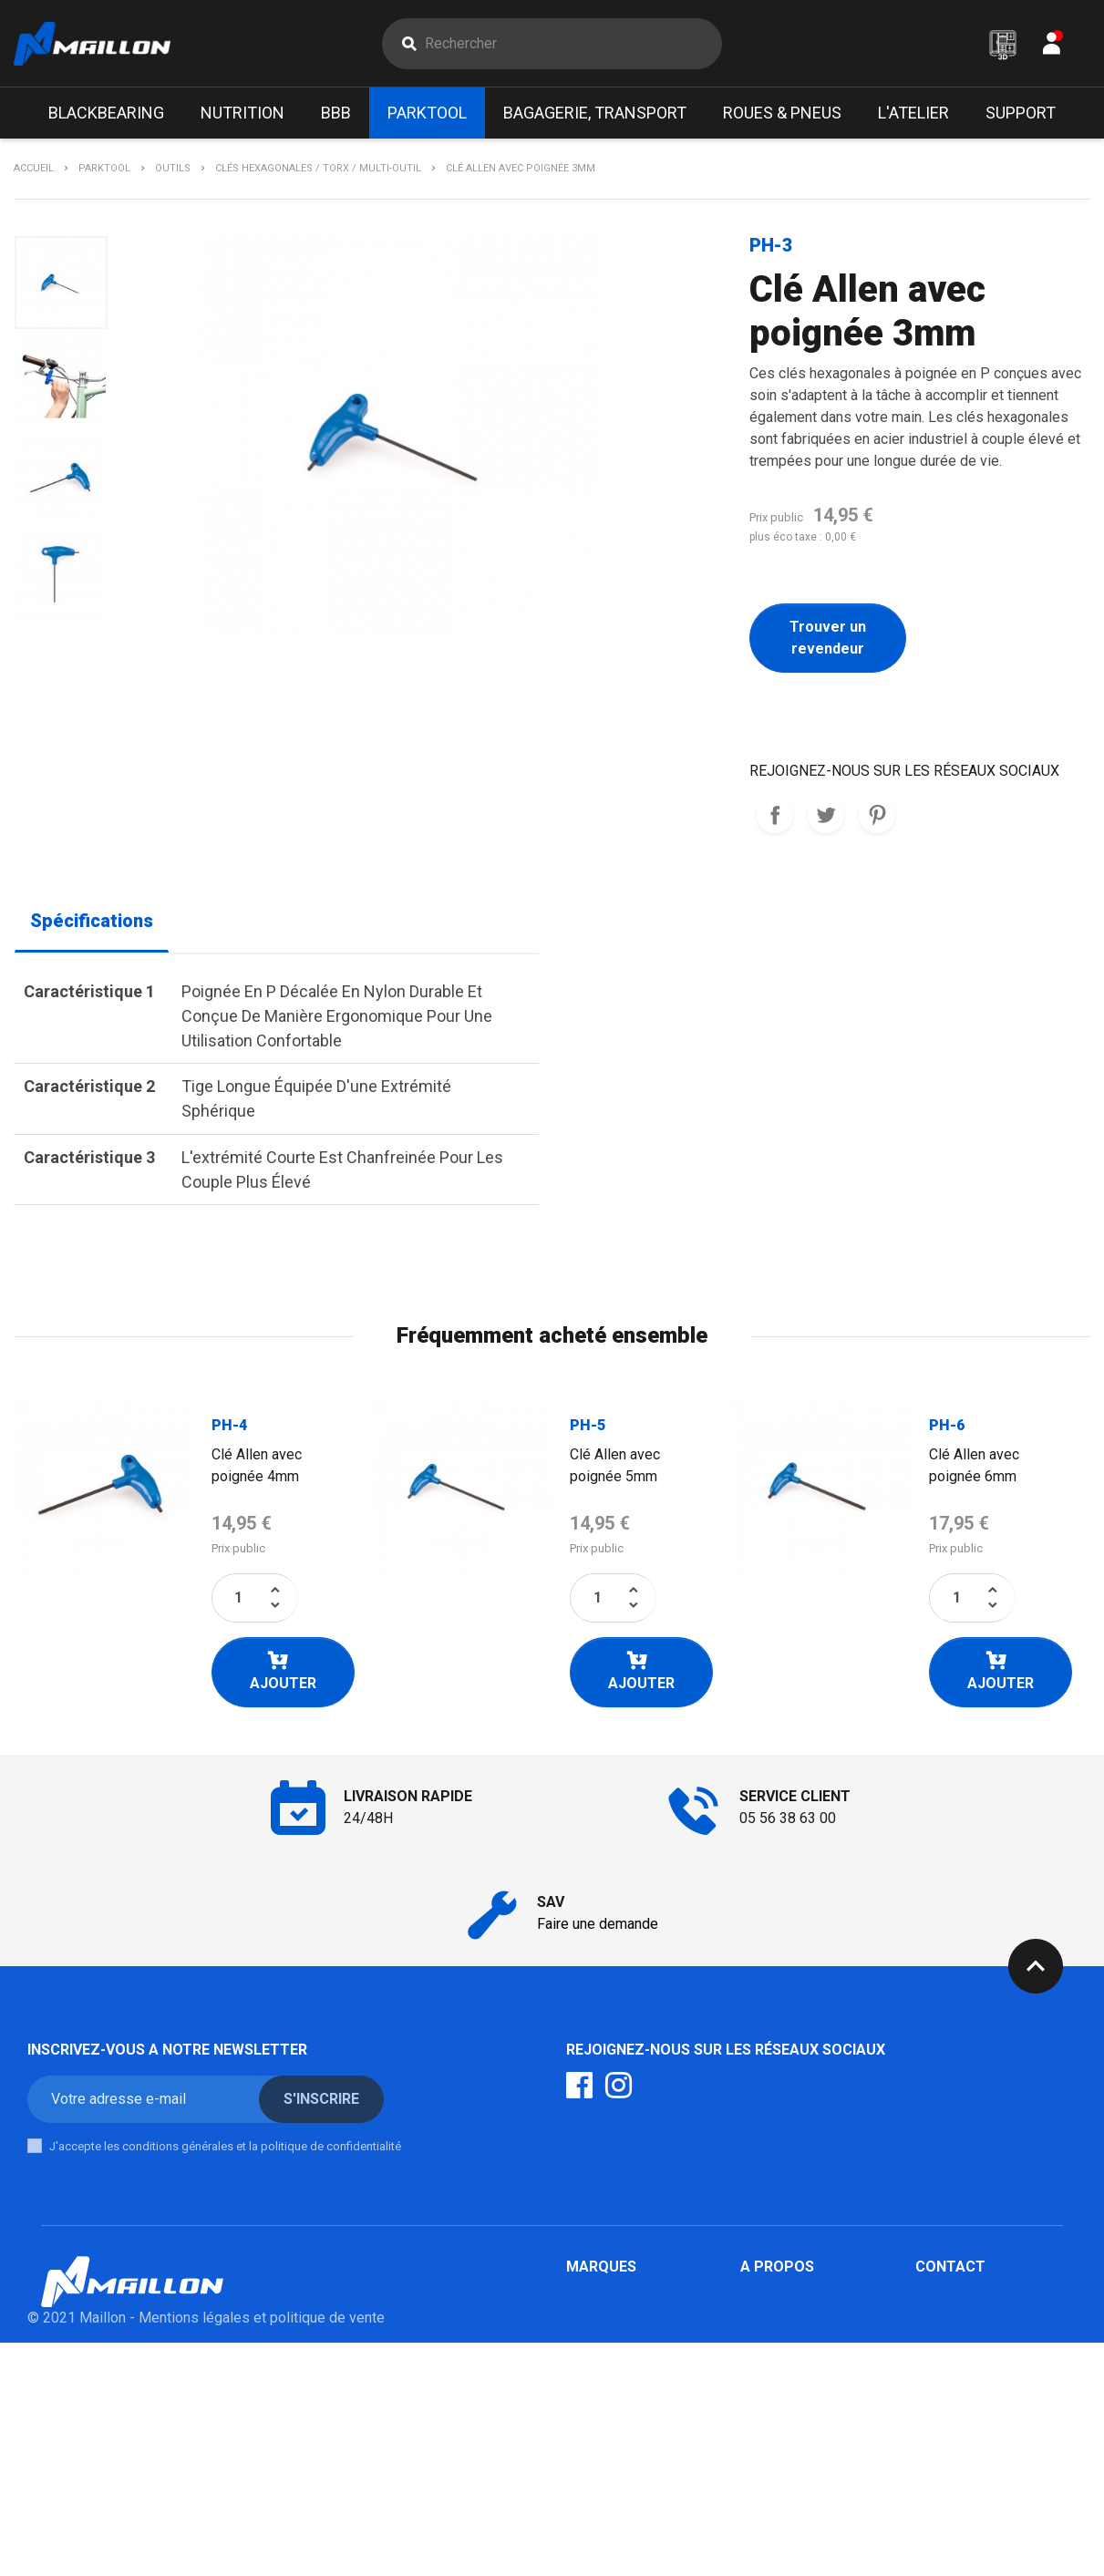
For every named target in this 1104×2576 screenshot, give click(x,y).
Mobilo (588, 2470)
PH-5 (587, 1425)
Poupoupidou (608, 2405)
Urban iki (593, 2449)
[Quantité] (238, 1598)
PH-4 (229, 1425)
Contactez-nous (790, 2317)
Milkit (584, 2427)
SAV (753, 2361)
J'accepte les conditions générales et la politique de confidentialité (225, 2146)
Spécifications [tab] (91, 922)
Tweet (826, 816)
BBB (579, 2295)
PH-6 (947, 1425)
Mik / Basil (600, 2361)
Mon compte (780, 2339)
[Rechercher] (573, 43)
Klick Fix (593, 2339)
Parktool (593, 2317)
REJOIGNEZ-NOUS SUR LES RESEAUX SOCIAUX (775, 816)
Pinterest (877, 816)
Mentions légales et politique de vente (262, 2551)
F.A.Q (755, 2295)
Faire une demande (597, 1923)
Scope (586, 2383)
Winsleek (595, 2514)
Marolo (588, 2492)
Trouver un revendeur (827, 638)
